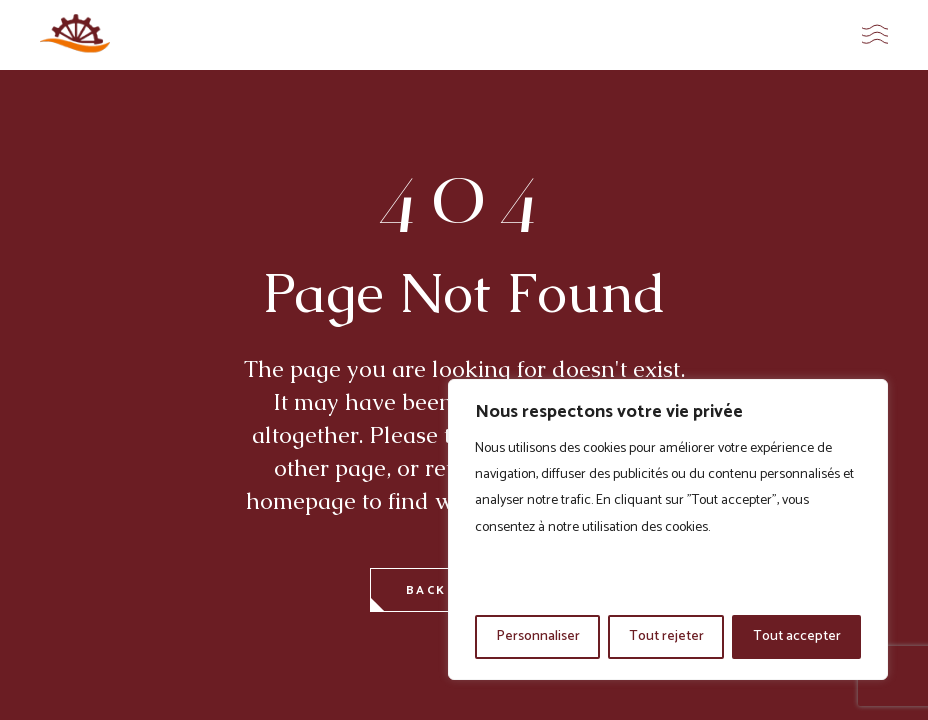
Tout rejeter (666, 636)
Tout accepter (797, 636)
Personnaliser (538, 636)
